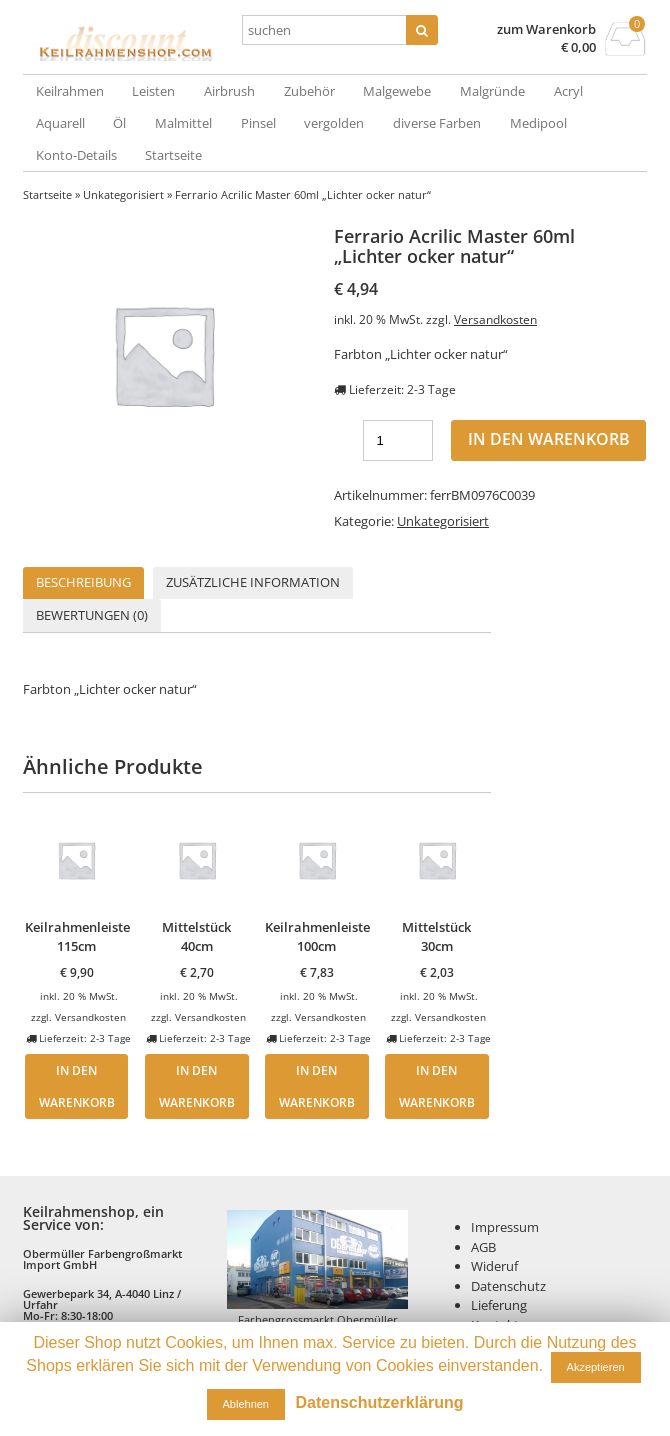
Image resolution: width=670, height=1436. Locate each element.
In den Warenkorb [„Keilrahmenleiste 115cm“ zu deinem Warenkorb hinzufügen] (77, 1086)
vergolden (334, 123)
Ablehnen (246, 1404)
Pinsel (258, 123)
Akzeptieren (596, 1367)
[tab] (83, 583)
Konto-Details (76, 155)
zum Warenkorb (546, 29)
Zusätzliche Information (253, 582)
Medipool (538, 123)
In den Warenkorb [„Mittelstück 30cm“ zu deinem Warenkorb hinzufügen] (437, 1086)
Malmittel (183, 123)
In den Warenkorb (549, 439)
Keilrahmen (70, 91)
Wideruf (494, 1266)
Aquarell (60, 123)
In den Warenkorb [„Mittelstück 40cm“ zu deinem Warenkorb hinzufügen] (197, 1086)
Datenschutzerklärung (379, 1402)
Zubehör (309, 91)
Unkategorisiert (123, 194)
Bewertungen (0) (92, 615)
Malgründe (492, 91)
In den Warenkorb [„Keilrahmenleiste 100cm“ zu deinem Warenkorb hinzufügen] (317, 1086)
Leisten (153, 91)
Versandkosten (495, 319)
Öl (119, 123)
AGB (483, 1247)
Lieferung (499, 1305)
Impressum (505, 1227)
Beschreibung (83, 582)
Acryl (568, 91)
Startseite (173, 155)
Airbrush (229, 91)
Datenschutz (508, 1286)
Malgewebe (397, 91)
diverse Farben (437, 123)
